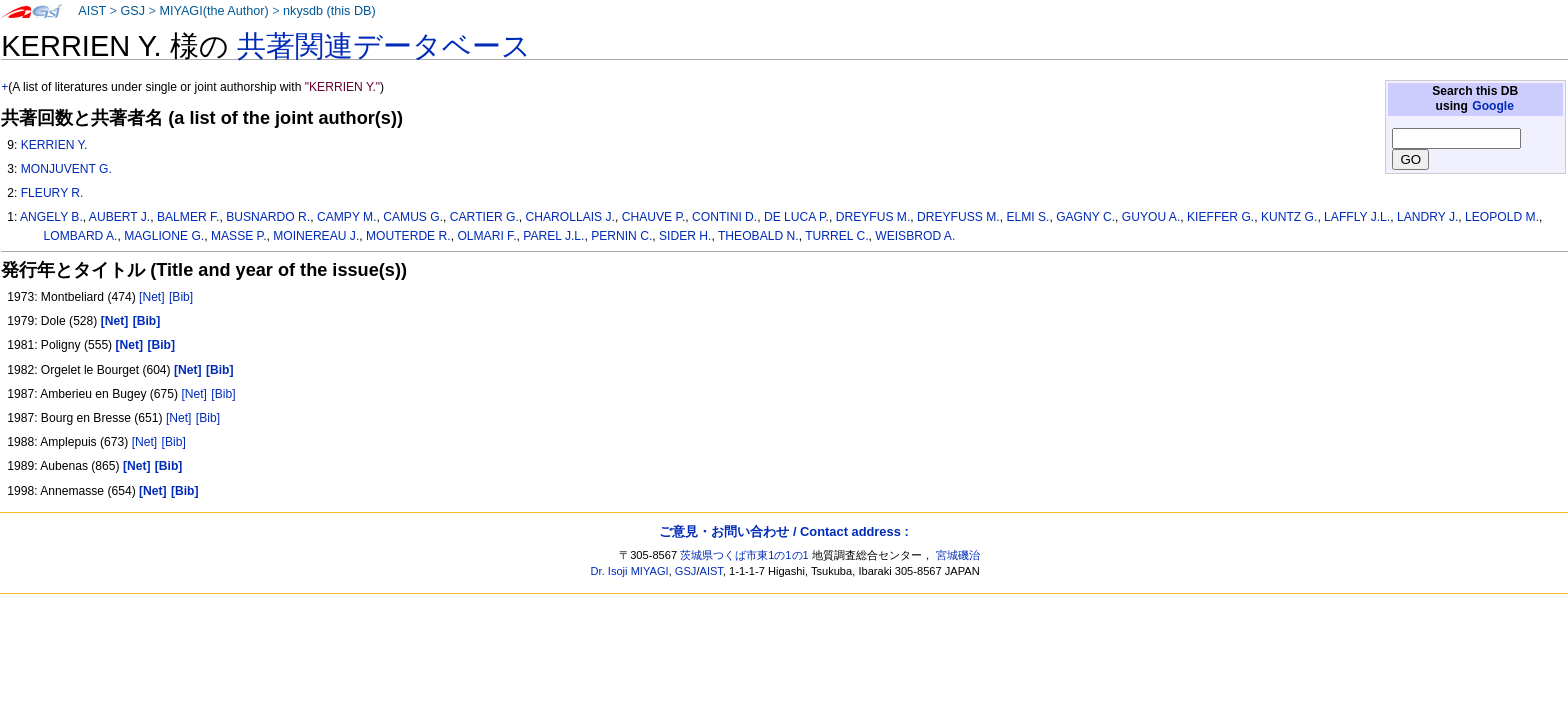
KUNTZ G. (1289, 217)
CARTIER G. (484, 217)
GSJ (132, 11)
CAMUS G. (413, 217)
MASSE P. (239, 236)
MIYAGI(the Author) (213, 11)
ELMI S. (1027, 217)
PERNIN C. (621, 236)
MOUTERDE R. (408, 236)
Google (1493, 106)
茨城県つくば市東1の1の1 (744, 555)
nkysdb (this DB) (329, 11)
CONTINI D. (724, 217)
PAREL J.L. (553, 236)
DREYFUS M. (873, 217)
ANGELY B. (51, 217)
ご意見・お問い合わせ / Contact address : (783, 531)
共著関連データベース (384, 46)
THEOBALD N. (758, 236)
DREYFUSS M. (958, 217)
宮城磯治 (958, 555)
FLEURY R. (52, 193)
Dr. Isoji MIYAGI (630, 571)
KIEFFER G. (1220, 217)
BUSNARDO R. (268, 217)
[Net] (152, 297)
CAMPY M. (347, 217)
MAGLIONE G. (164, 236)
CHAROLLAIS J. (570, 217)
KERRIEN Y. (54, 145)
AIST (92, 11)
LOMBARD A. (81, 236)
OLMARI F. (486, 236)
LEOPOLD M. (1502, 217)
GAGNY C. (1085, 217)
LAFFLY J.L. (1357, 217)
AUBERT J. (119, 217)
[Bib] (181, 297)
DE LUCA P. (796, 217)
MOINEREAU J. (316, 236)
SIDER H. (685, 236)
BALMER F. (188, 217)
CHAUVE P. (654, 217)
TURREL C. (836, 236)
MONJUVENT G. (66, 169)
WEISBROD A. (915, 236)
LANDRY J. (1427, 217)
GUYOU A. (1151, 217)
